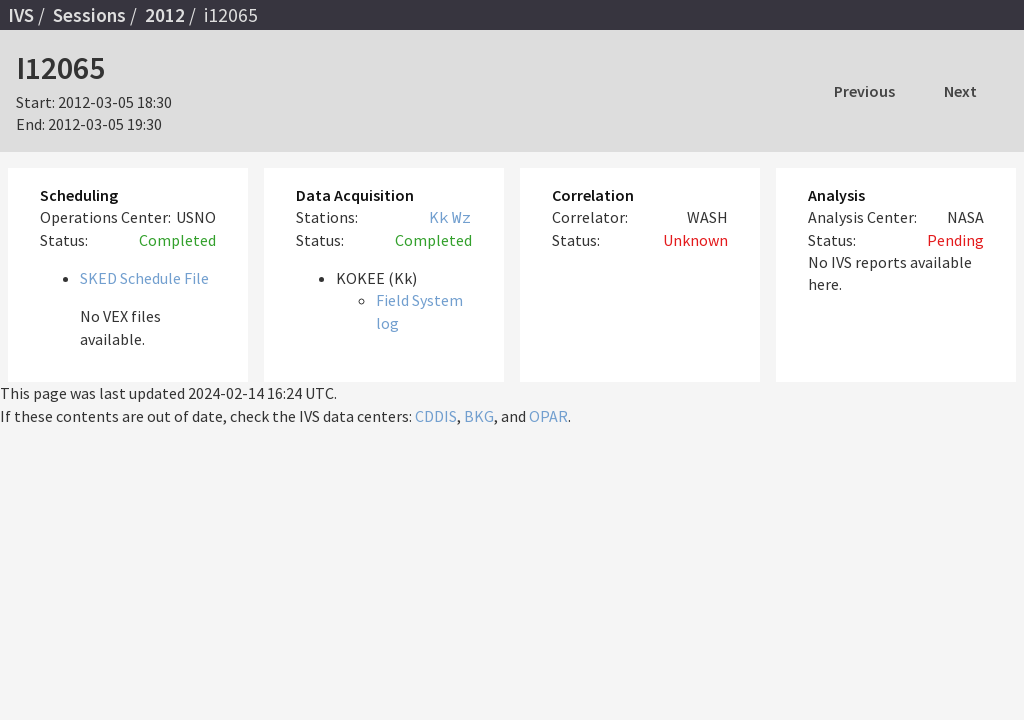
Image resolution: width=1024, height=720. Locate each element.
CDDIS (436, 416)
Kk (439, 217)
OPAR (548, 416)
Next (960, 91)
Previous (864, 91)
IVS (21, 15)
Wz (462, 217)
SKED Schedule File (144, 278)
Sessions (89, 15)
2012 (165, 15)
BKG (479, 416)
